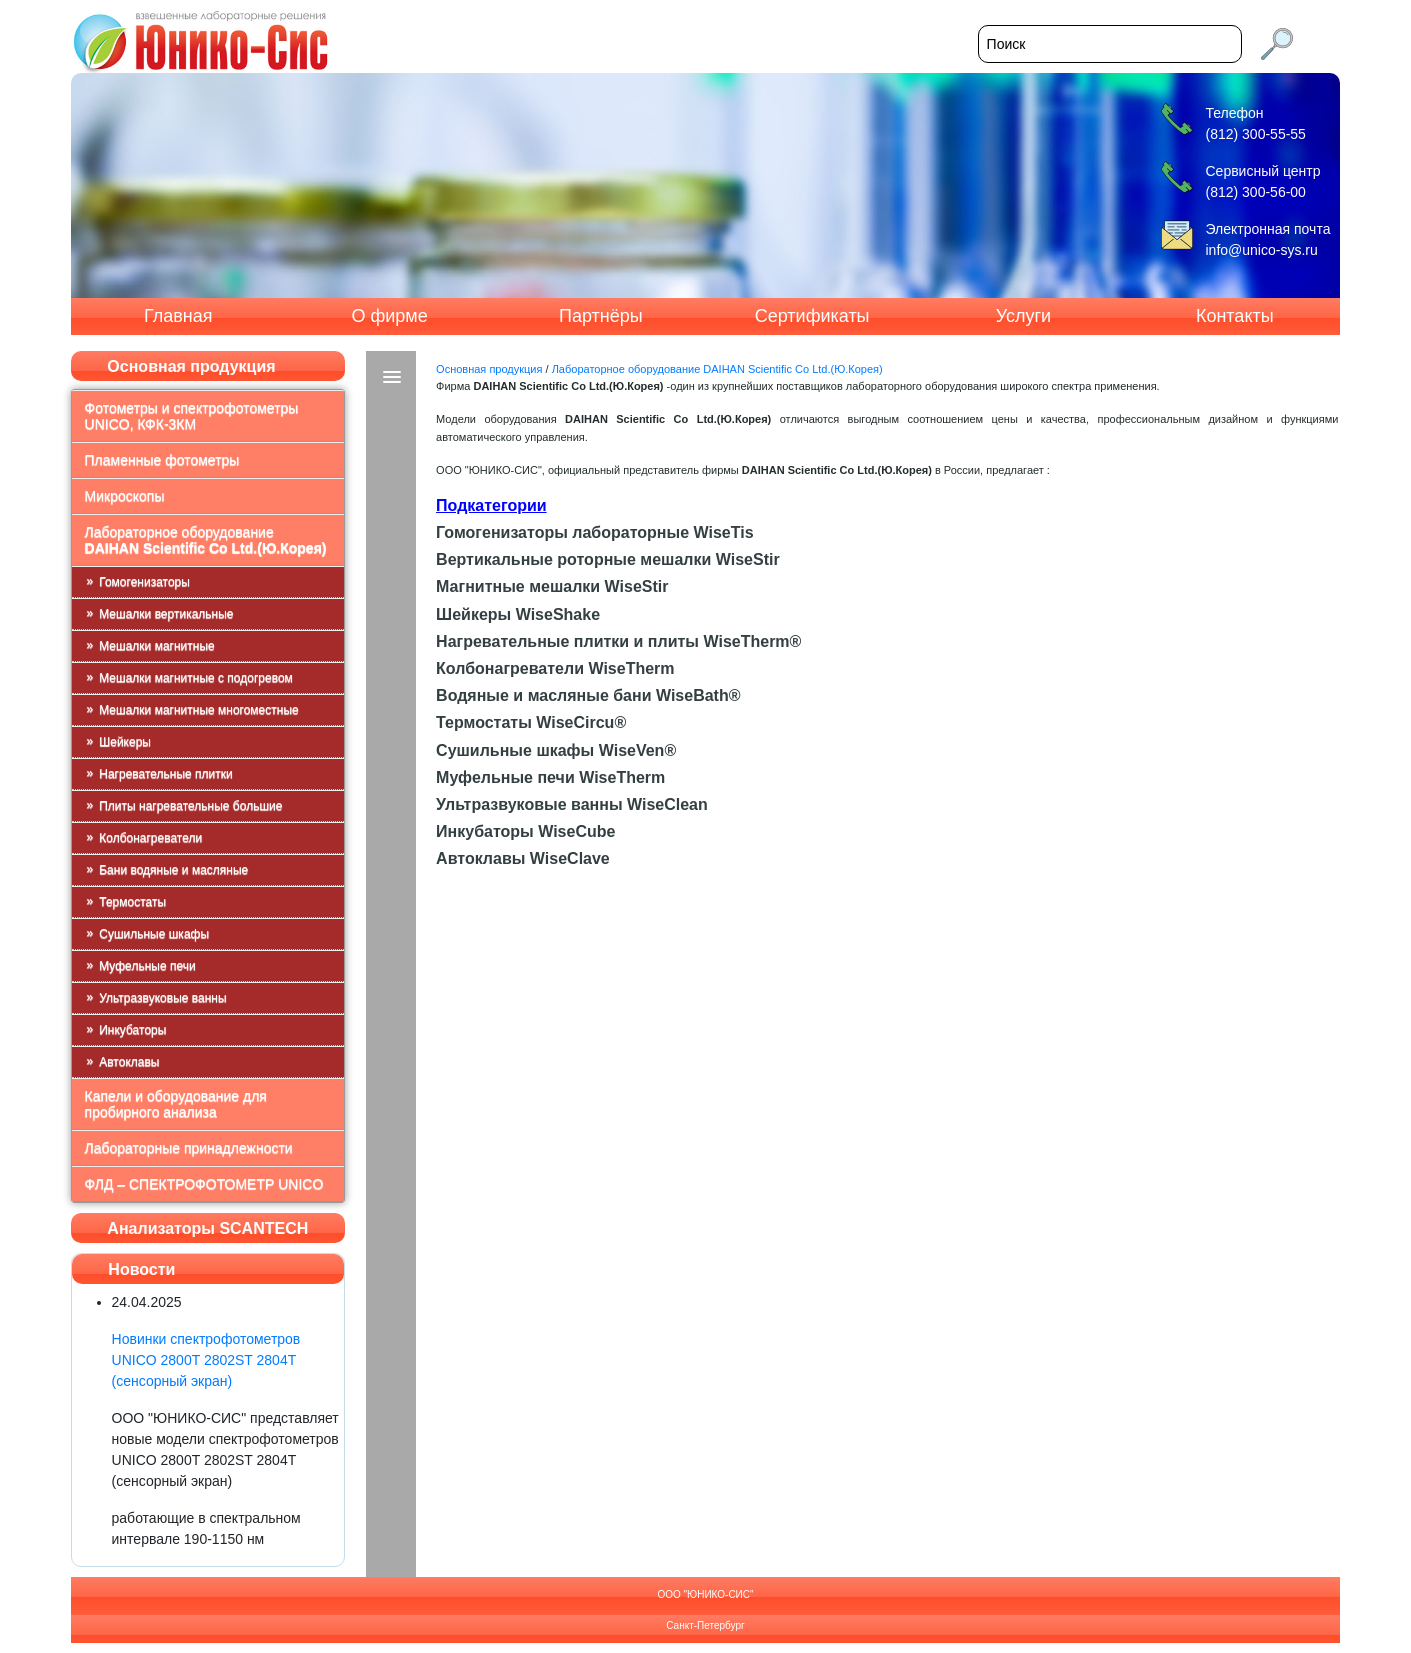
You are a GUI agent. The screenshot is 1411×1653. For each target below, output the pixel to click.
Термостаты (132, 902)
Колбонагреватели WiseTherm (555, 668)
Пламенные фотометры (162, 460)
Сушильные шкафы (154, 934)
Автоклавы (129, 1062)
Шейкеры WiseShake (518, 614)
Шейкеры (125, 742)
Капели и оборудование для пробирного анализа (176, 1104)
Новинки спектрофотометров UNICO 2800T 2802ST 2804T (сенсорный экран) (206, 1360)
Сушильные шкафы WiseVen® (556, 750)
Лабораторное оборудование (206, 540)
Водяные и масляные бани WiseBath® (588, 695)
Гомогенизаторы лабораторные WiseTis (594, 532)
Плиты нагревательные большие (190, 806)
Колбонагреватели (150, 838)
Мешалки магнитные (156, 646)
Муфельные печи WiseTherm (550, 777)
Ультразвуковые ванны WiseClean (572, 804)
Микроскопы (125, 496)
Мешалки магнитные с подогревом (196, 678)
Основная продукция (489, 369)
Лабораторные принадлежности (189, 1148)
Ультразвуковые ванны (162, 998)
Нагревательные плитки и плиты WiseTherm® (618, 641)
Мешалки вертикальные (166, 614)
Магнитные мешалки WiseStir (552, 586)
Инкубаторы (132, 1030)
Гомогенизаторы (144, 582)
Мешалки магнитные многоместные (198, 710)
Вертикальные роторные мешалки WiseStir (608, 559)
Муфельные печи (147, 966)
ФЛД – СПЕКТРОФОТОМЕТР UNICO (204, 1184)
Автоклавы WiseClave (523, 858)
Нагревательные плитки (166, 774)
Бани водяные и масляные (173, 870)
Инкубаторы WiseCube (525, 831)
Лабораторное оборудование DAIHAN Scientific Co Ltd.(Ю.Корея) (717, 369)
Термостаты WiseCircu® (531, 722)
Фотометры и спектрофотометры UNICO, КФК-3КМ (192, 416)
